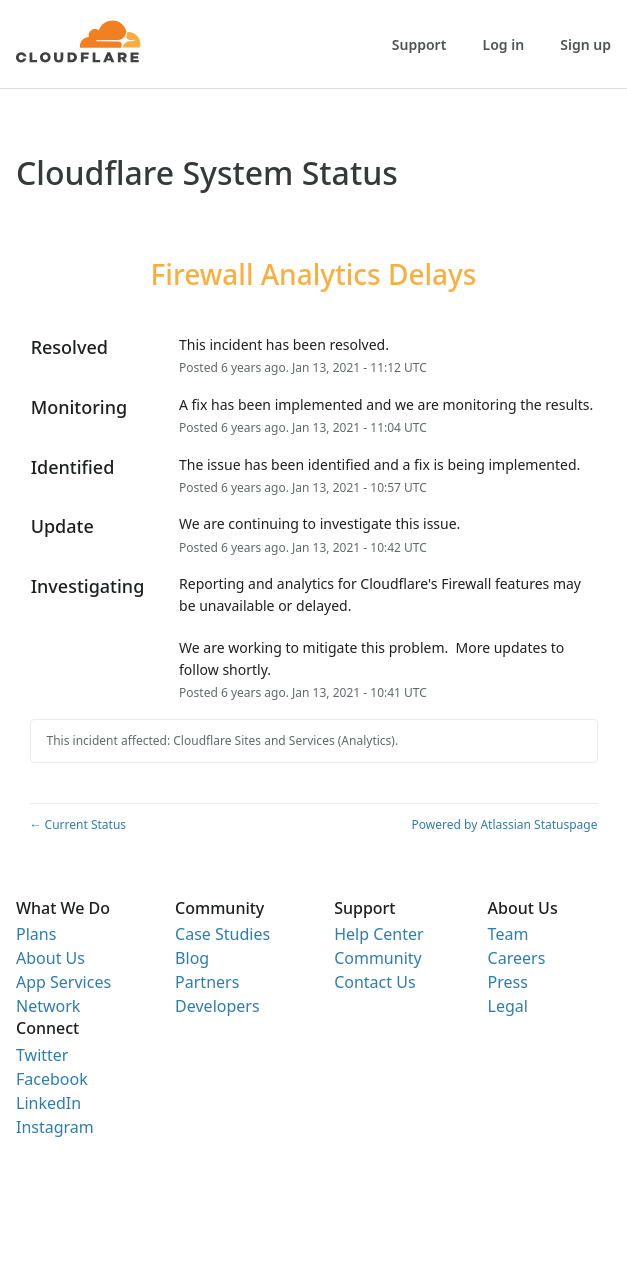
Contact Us (374, 982)
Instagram (55, 1127)
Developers (217, 1006)
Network (48, 1006)
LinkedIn (48, 1103)
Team (508, 934)
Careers (517, 958)
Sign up (585, 44)
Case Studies (222, 934)
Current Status (78, 824)
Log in (504, 44)
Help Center (378, 934)
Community (378, 958)
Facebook (52, 1079)
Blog (192, 958)
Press (508, 982)
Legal (508, 1006)
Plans (36, 934)
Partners (207, 982)
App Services (63, 982)
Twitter (42, 1055)
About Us (50, 958)
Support (419, 44)
